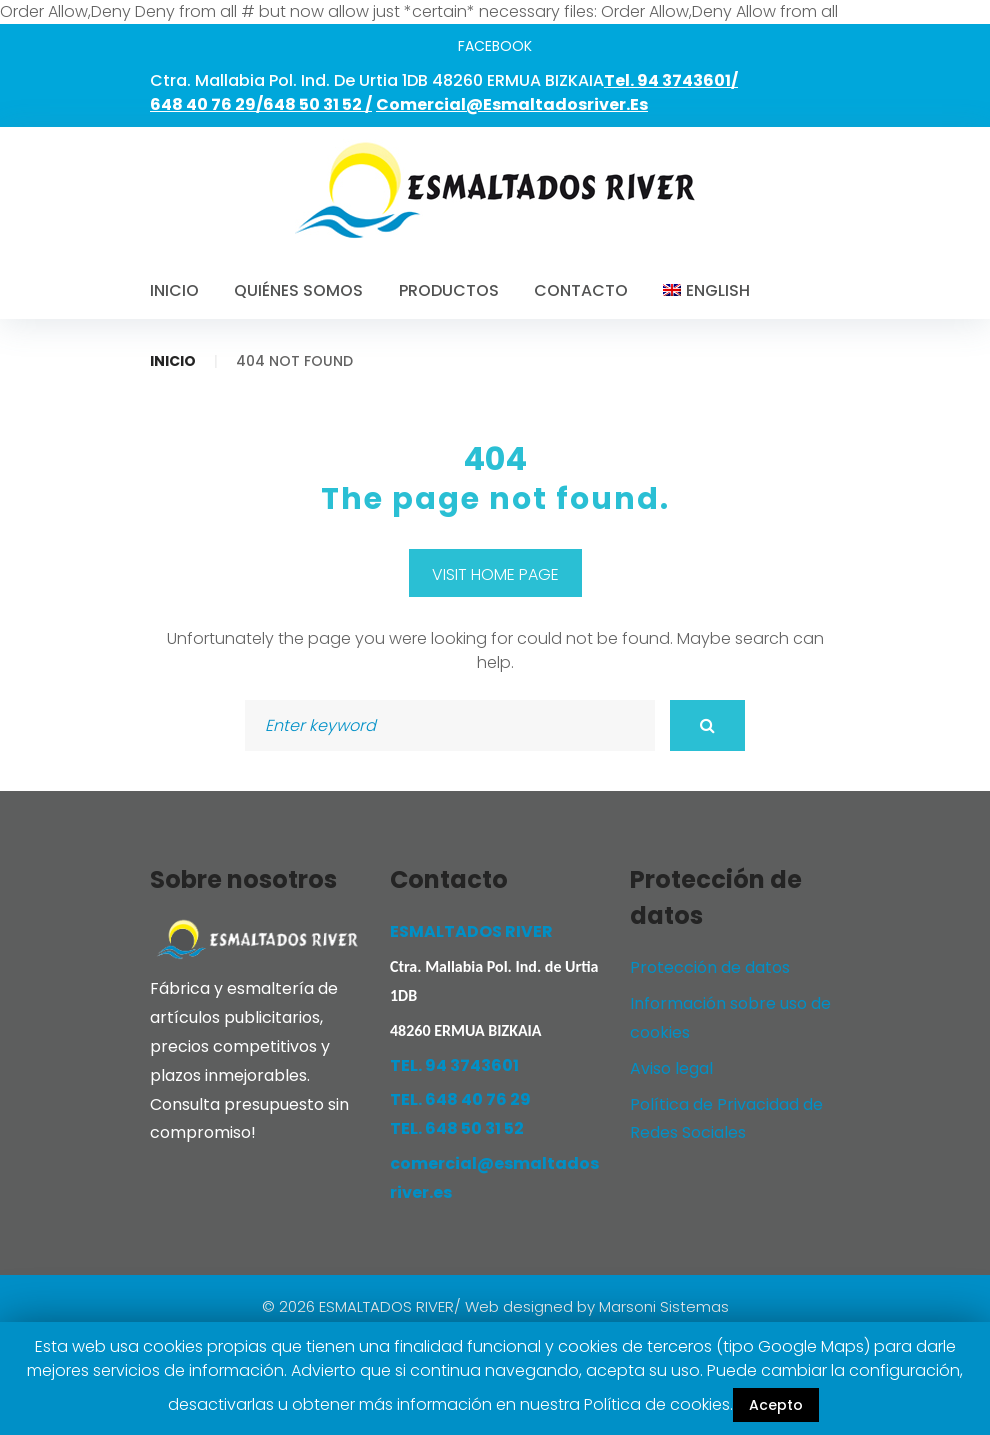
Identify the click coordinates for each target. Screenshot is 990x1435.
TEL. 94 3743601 (454, 1065)
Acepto (776, 1405)
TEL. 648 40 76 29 (460, 1099)
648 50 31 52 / (317, 104)
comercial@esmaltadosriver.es (512, 104)
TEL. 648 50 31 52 (457, 1128)
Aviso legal (671, 1068)
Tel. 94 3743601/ (671, 80)
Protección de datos (710, 967)
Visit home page (495, 574)
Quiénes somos (298, 290)
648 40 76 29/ (206, 104)
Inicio (174, 290)
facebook (495, 46)
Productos (449, 290)
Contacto (581, 290)
